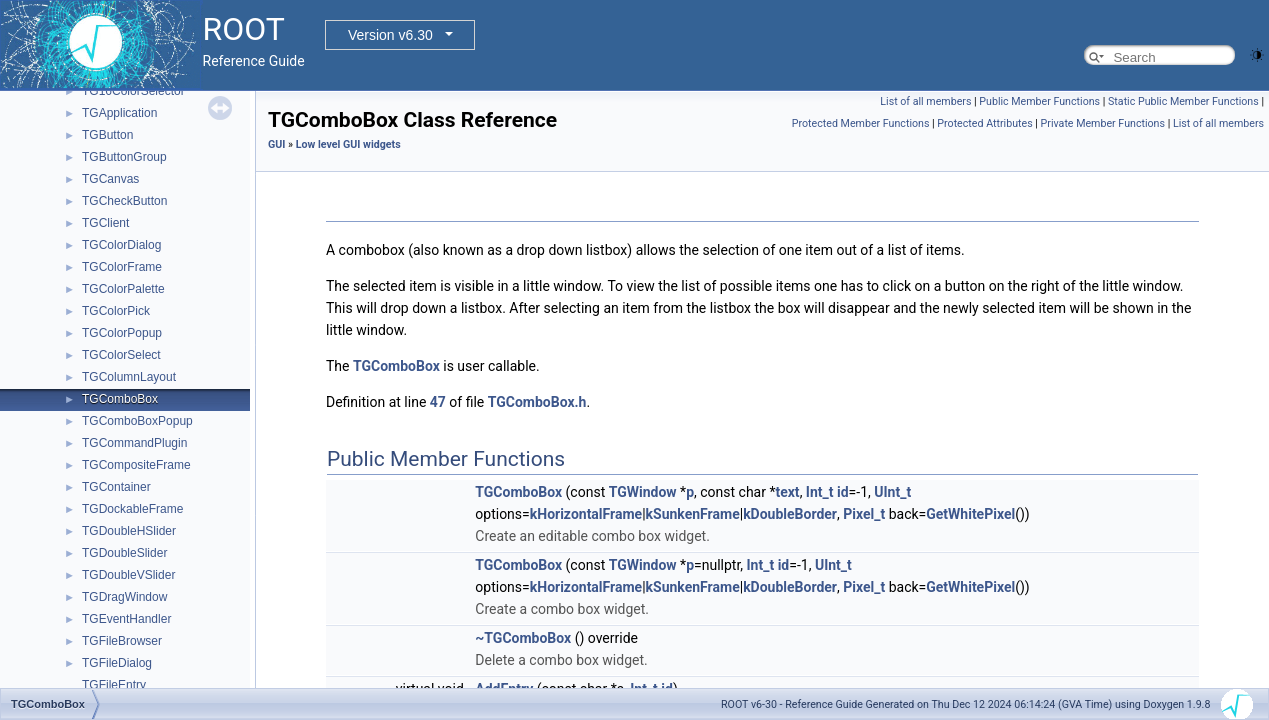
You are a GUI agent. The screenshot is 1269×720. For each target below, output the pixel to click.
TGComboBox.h (537, 402)
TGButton (107, 135)
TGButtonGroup (124, 157)
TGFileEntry (114, 685)
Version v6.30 (390, 35)
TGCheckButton (124, 201)
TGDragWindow (124, 597)
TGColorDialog (121, 245)
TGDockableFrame (132, 509)
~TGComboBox (523, 638)
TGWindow (643, 492)
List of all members (925, 101)
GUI (276, 144)
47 (438, 402)
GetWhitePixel (970, 514)
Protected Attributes (984, 123)
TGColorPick (116, 311)
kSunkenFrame (693, 514)
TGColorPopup (122, 333)
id (843, 492)
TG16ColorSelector (133, 91)
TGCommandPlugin (134, 443)
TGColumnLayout (129, 377)
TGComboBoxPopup (137, 421)
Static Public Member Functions (1183, 101)
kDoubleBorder (790, 514)
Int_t (820, 492)
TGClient (105, 223)
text (787, 492)
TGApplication (119, 113)
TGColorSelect (121, 355)
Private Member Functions (1103, 123)
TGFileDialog (117, 663)
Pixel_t (864, 514)
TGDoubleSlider (124, 553)
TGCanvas (110, 179)
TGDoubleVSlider (128, 575)
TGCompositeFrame (136, 465)
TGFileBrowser (122, 641)
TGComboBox (120, 399)
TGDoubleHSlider (129, 531)
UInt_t (892, 492)
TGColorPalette (123, 289)
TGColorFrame (122, 267)
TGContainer (116, 487)
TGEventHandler (126, 619)
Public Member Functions (1039, 101)
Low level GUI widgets (348, 144)
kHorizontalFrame (586, 514)
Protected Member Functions (861, 123)
